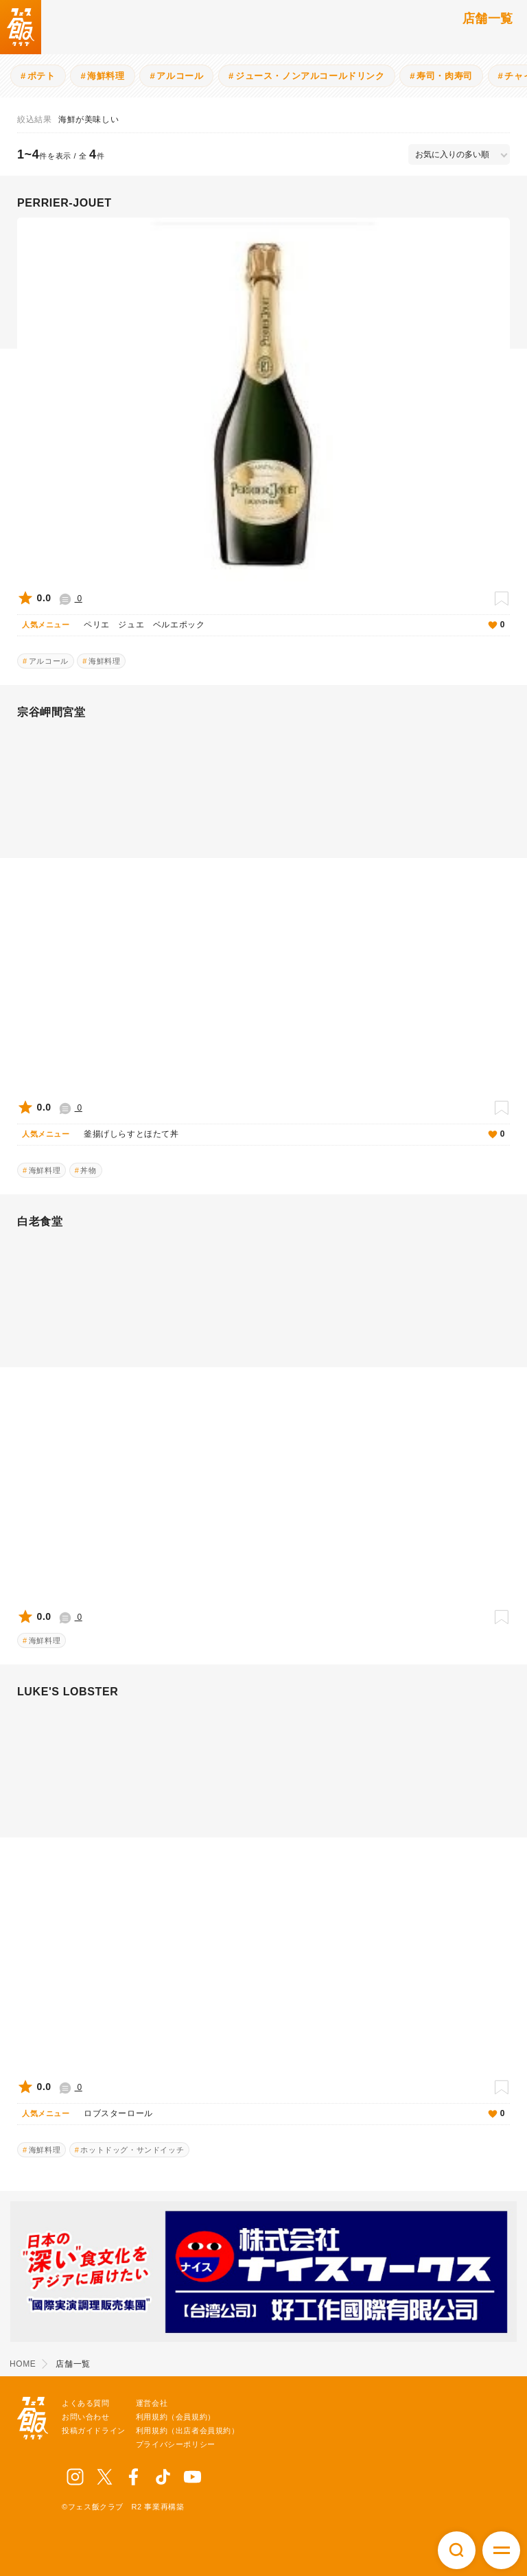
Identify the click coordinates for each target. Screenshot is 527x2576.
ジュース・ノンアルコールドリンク (310, 76)
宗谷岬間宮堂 (51, 712)
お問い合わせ (86, 2417)
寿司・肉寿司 (445, 76)
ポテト (41, 76)
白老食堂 (39, 1221)
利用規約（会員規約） (175, 2417)
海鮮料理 (105, 76)
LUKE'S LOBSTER (67, 1691)
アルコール (179, 76)
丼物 (88, 1170)
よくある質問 (86, 2403)
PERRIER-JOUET (64, 203)
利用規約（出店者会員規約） (187, 2430)
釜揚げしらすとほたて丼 (277, 1134)
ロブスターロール (277, 2114)
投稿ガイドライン (94, 2430)
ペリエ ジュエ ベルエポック (277, 625)
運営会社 (151, 2403)
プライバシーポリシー (175, 2444)
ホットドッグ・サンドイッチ (132, 2150)
